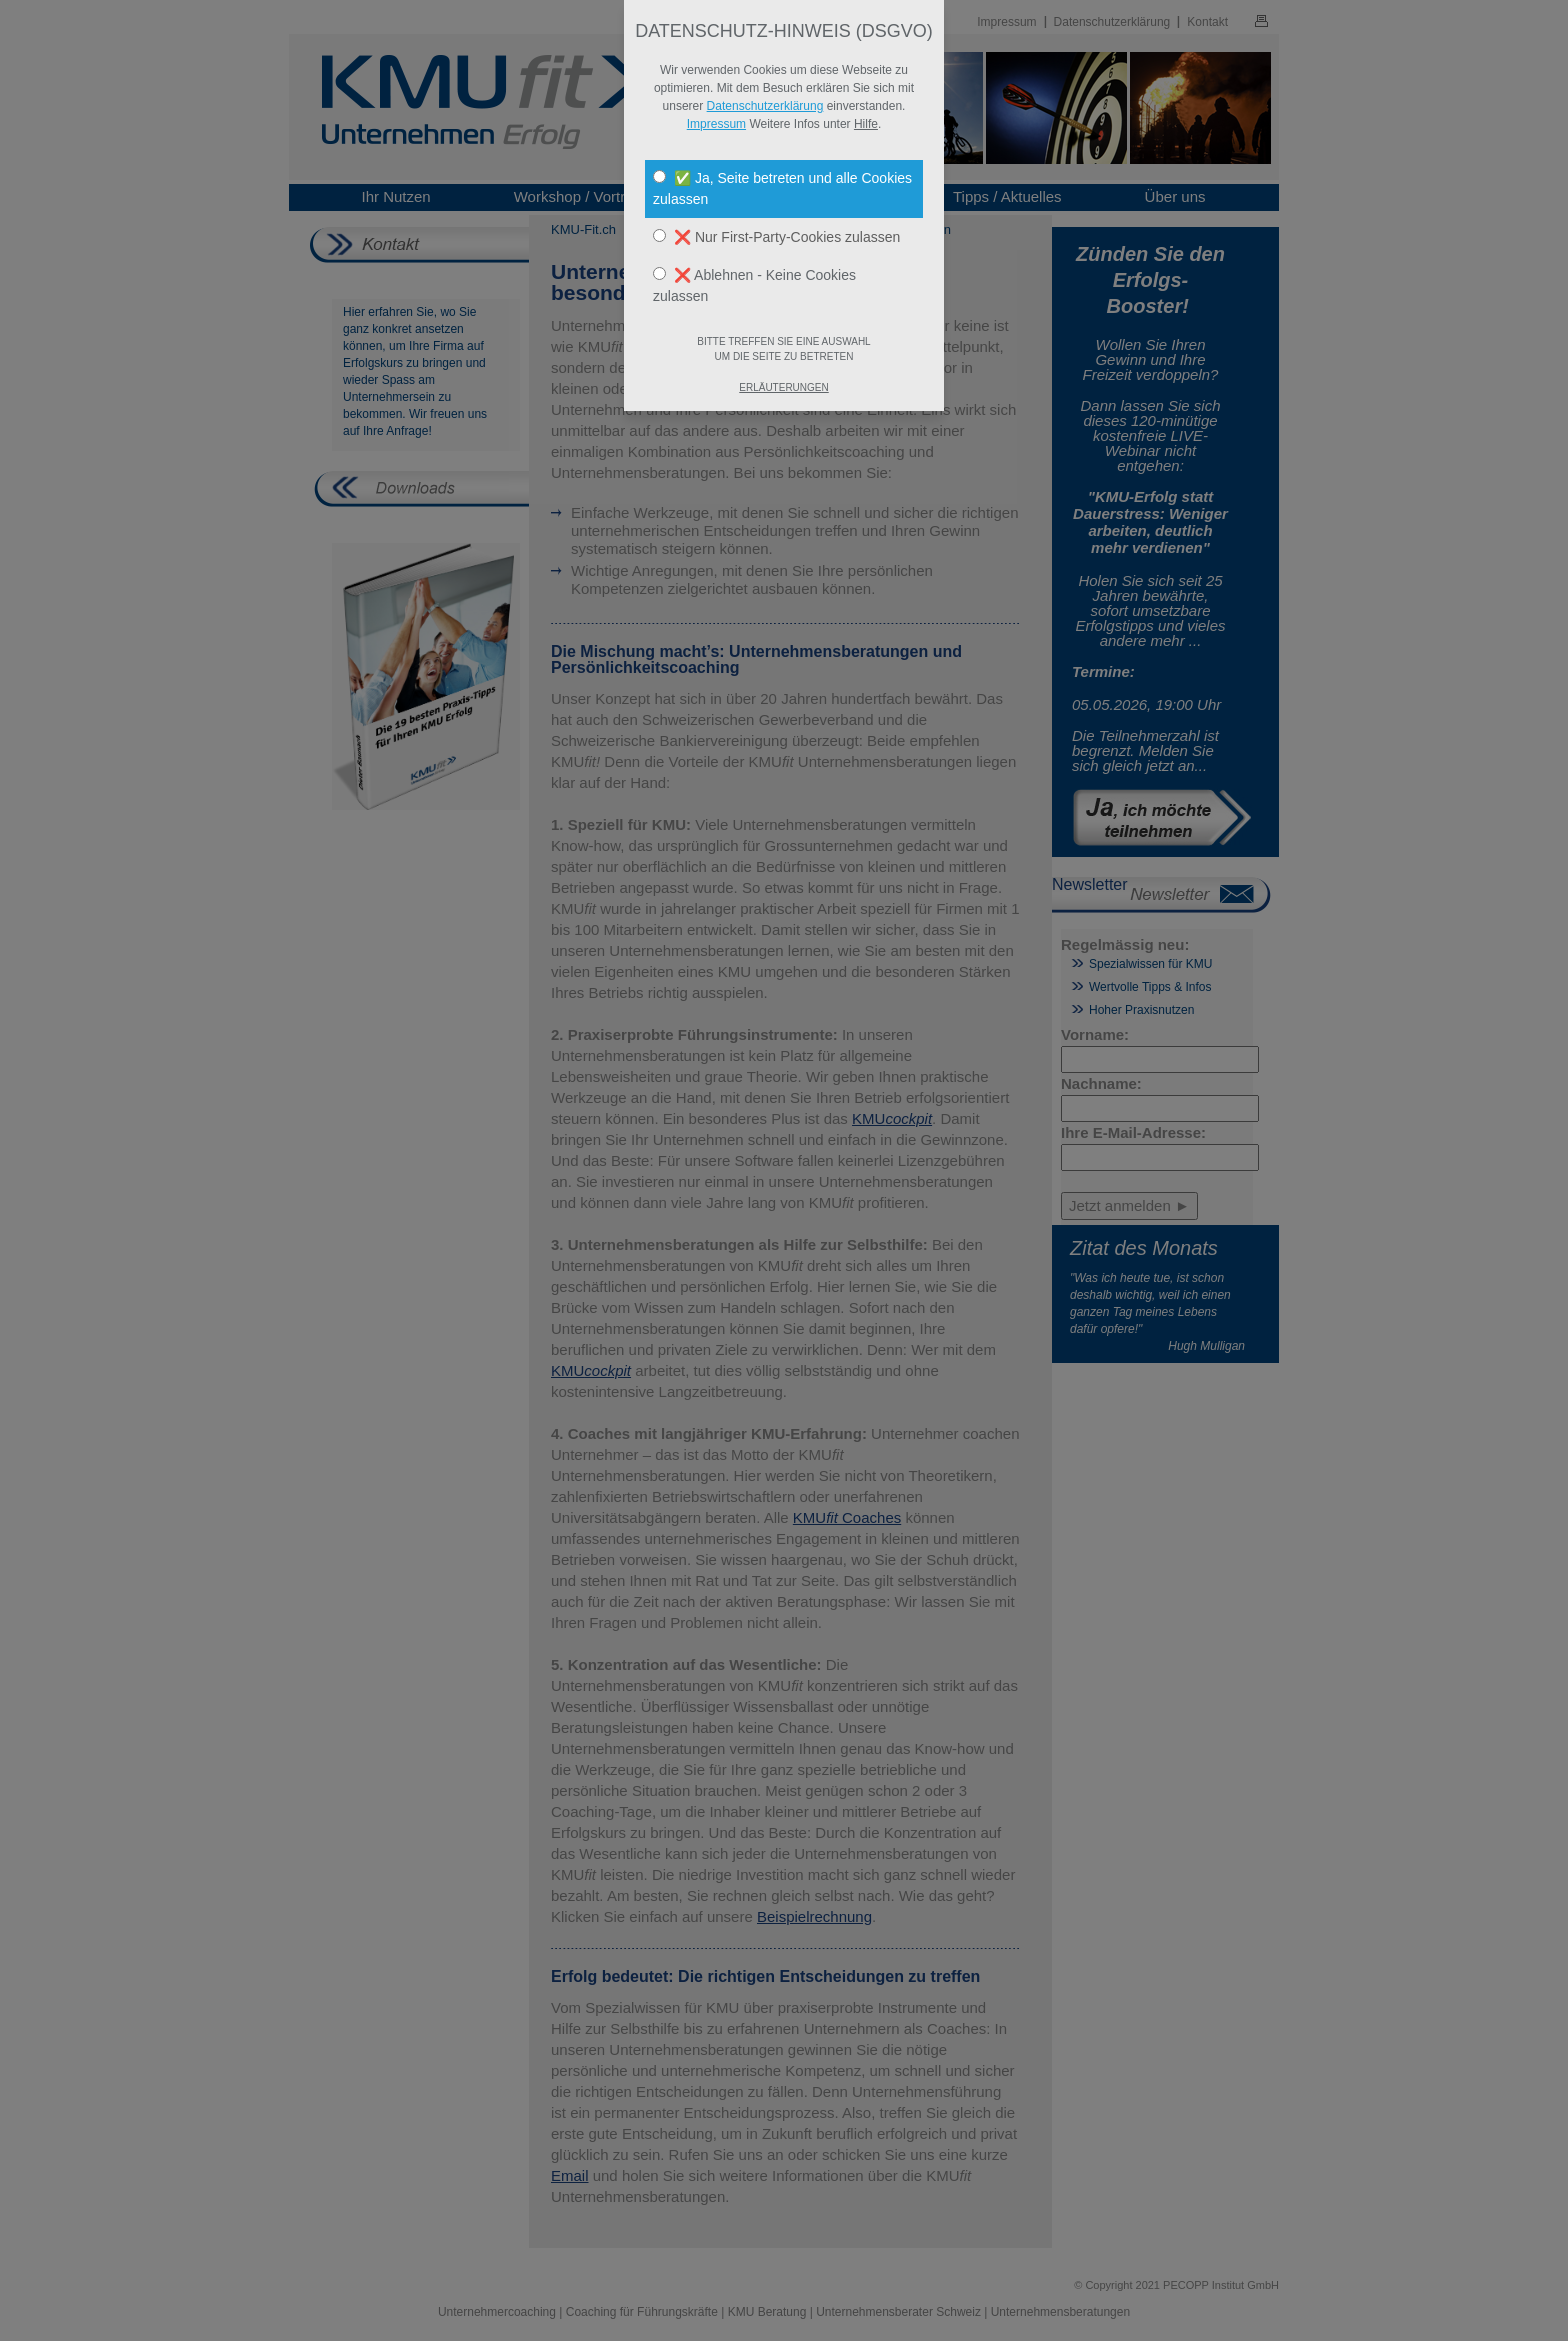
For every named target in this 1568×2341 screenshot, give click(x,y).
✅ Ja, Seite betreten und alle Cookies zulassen (782, 188)
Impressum (716, 124)
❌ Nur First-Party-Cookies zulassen (776, 237)
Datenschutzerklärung (765, 106)
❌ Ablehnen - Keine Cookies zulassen (754, 285)
